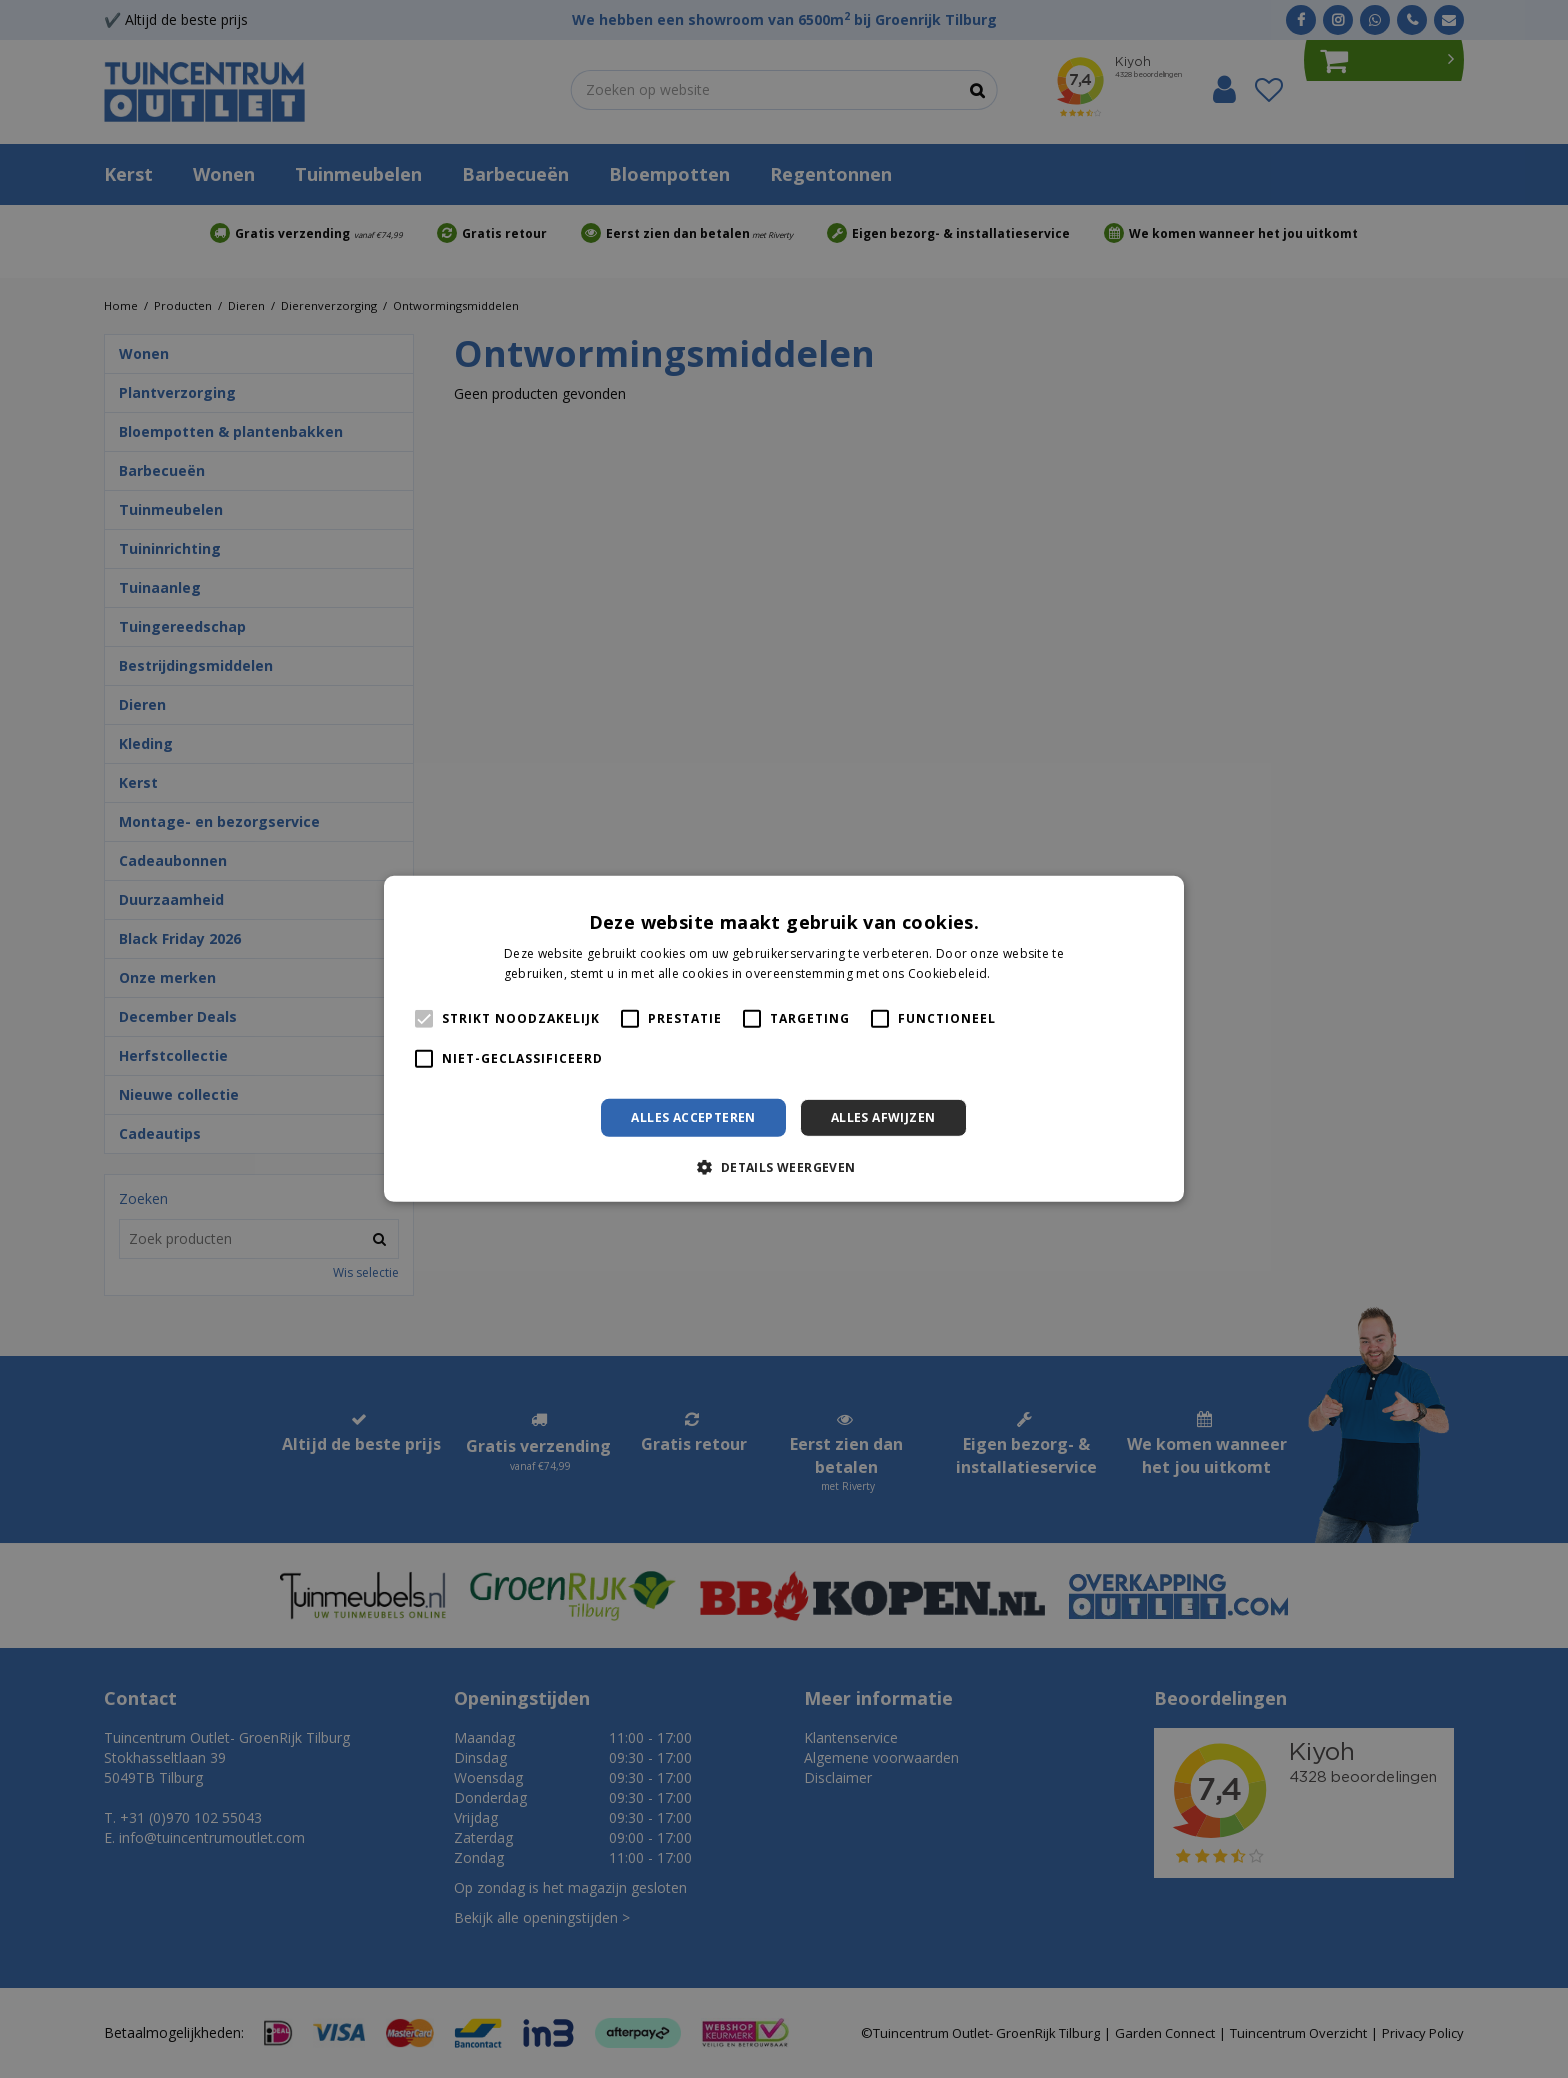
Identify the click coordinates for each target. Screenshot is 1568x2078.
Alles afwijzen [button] (883, 1117)
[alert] (784, 1039)
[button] (783, 1167)
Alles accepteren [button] (693, 1117)
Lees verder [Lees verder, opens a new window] (1029, 973)
